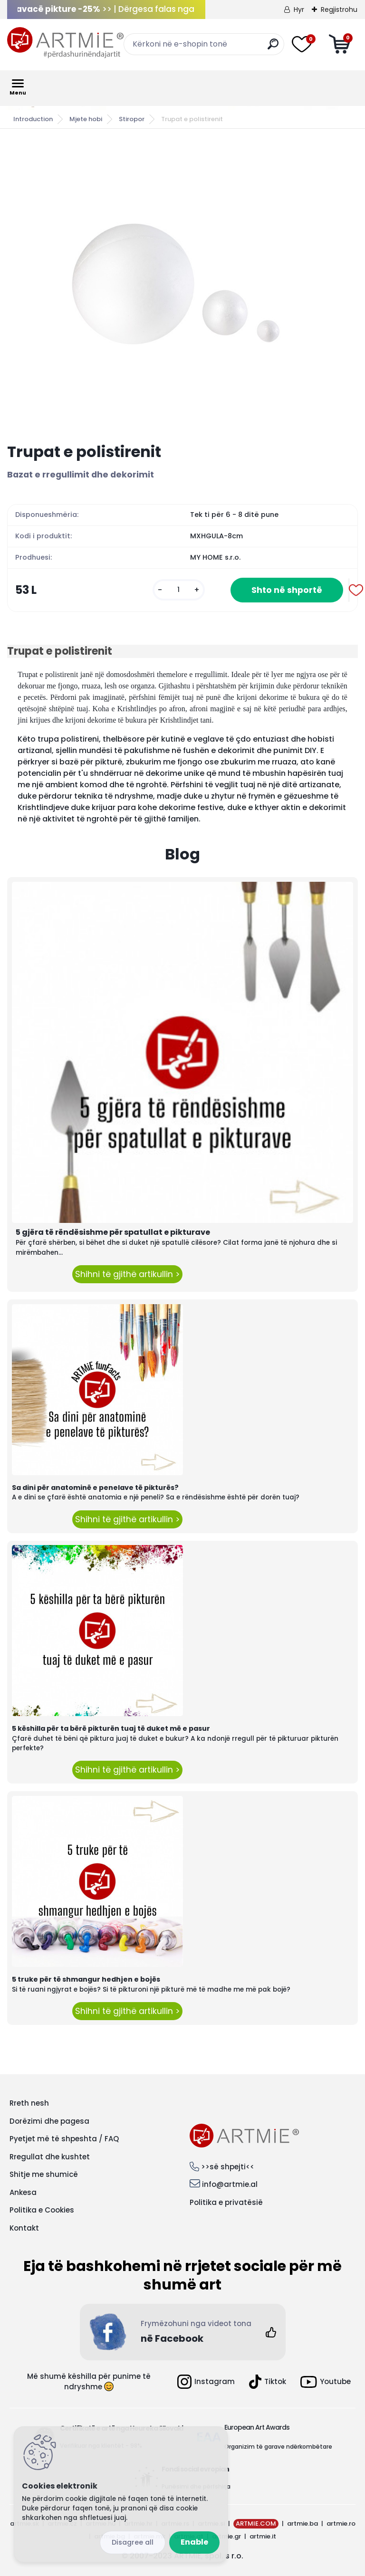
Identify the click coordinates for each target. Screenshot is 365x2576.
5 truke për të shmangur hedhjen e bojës (86, 1979)
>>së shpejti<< (227, 2167)
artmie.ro (341, 2523)
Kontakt (24, 2228)
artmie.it (263, 2536)
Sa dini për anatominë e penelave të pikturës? (95, 1487)
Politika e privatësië (226, 2202)
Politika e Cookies (42, 2210)
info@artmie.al (230, 2184)
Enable (194, 2542)
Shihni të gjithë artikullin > (127, 1274)
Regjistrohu (339, 9)
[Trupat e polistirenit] (182, 286)
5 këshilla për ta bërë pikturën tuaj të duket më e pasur (111, 1728)
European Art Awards (256, 2427)
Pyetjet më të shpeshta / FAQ (64, 2139)
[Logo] (65, 43)
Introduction (33, 119)
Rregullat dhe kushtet (50, 2157)
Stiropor (131, 119)
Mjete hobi (85, 119)
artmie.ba (302, 2523)
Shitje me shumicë (44, 2174)
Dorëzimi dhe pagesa (49, 2121)
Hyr (299, 9)
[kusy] (179, 590)
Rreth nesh (29, 2103)
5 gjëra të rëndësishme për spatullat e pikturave (113, 1232)
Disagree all (133, 2542)
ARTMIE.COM (256, 2523)
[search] (273, 47)
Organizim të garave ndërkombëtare (278, 2446)
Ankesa (23, 2192)
